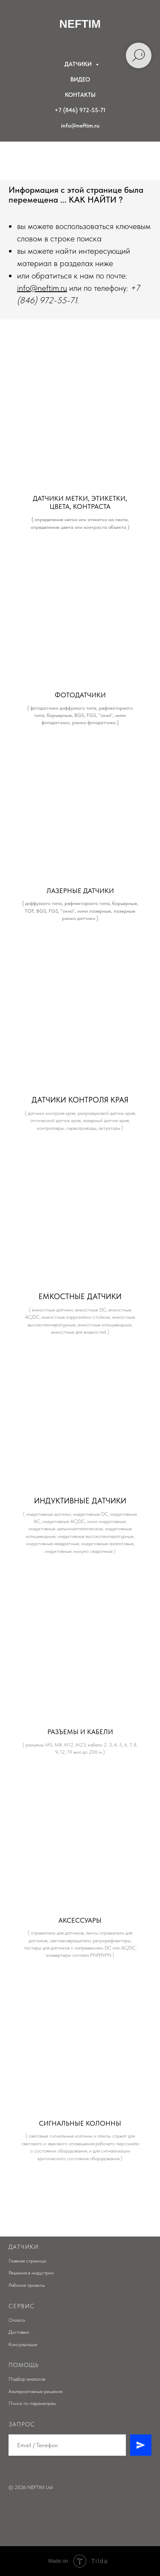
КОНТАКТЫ (80, 94)
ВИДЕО (80, 79)
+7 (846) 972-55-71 (80, 110)
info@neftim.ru (80, 125)
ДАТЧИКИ (78, 64)
